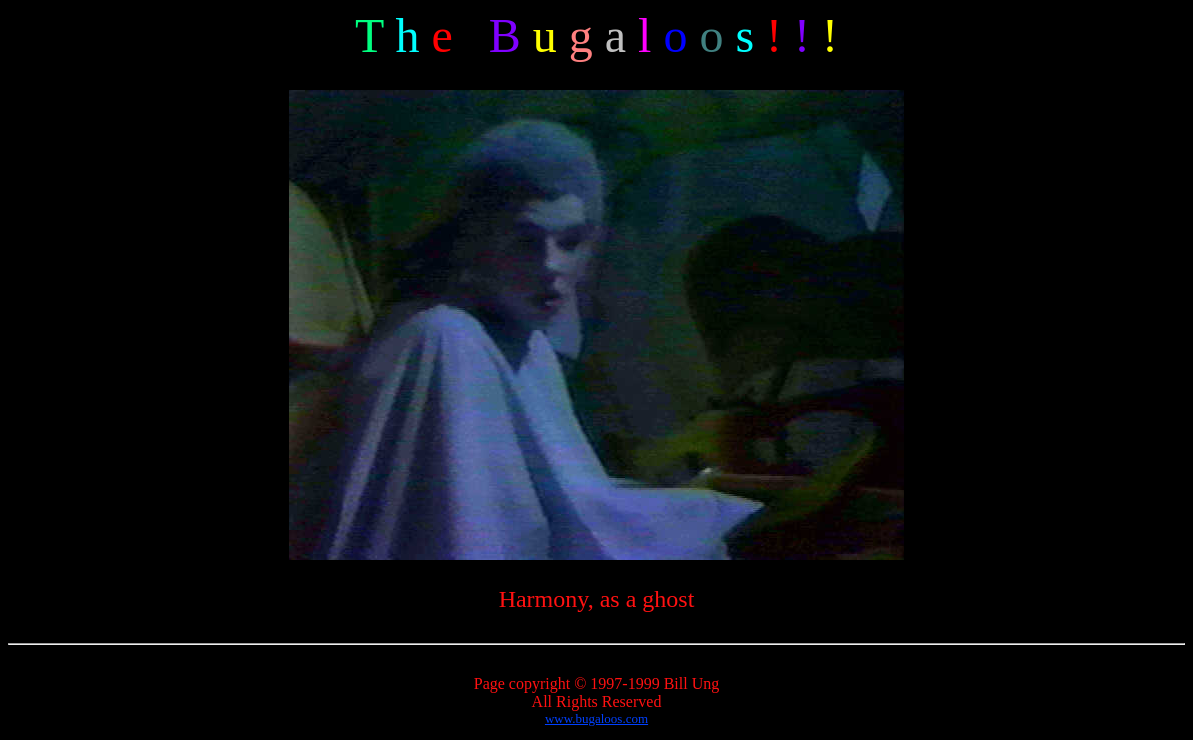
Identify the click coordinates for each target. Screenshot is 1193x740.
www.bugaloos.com (596, 718)
